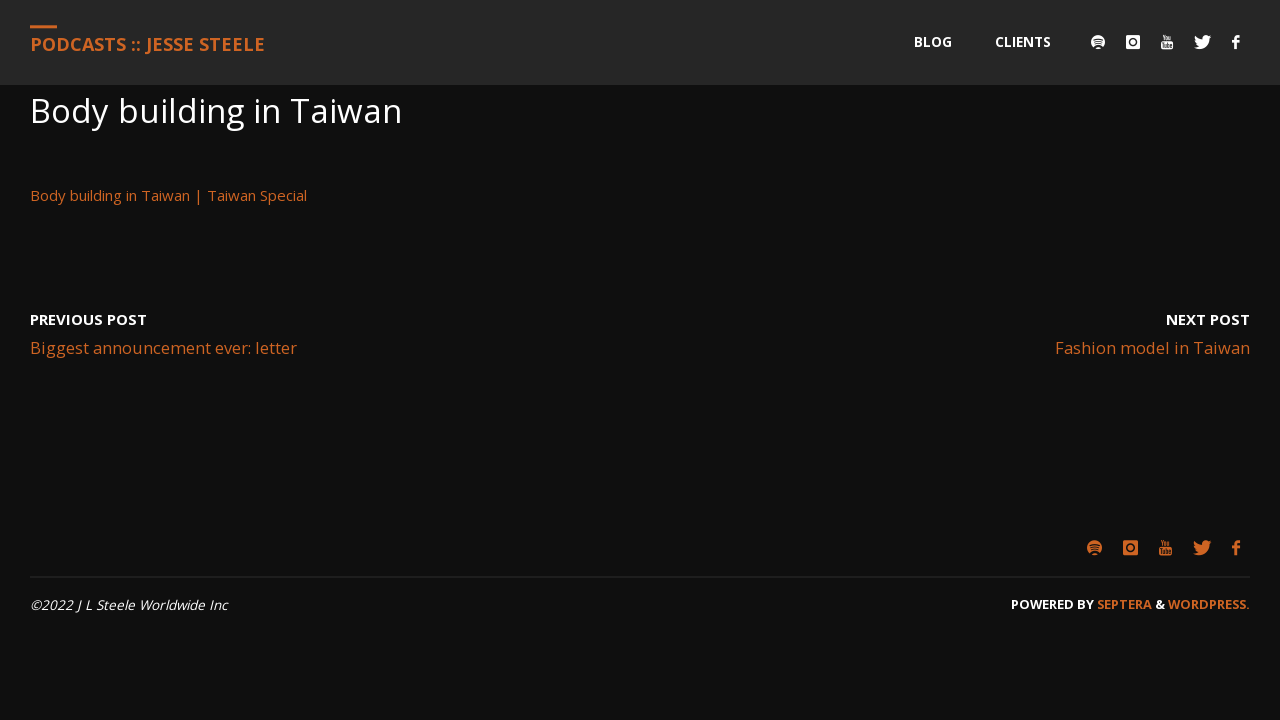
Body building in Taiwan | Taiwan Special (168, 195)
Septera (1123, 604)
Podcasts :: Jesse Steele (147, 44)
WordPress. (1209, 604)
